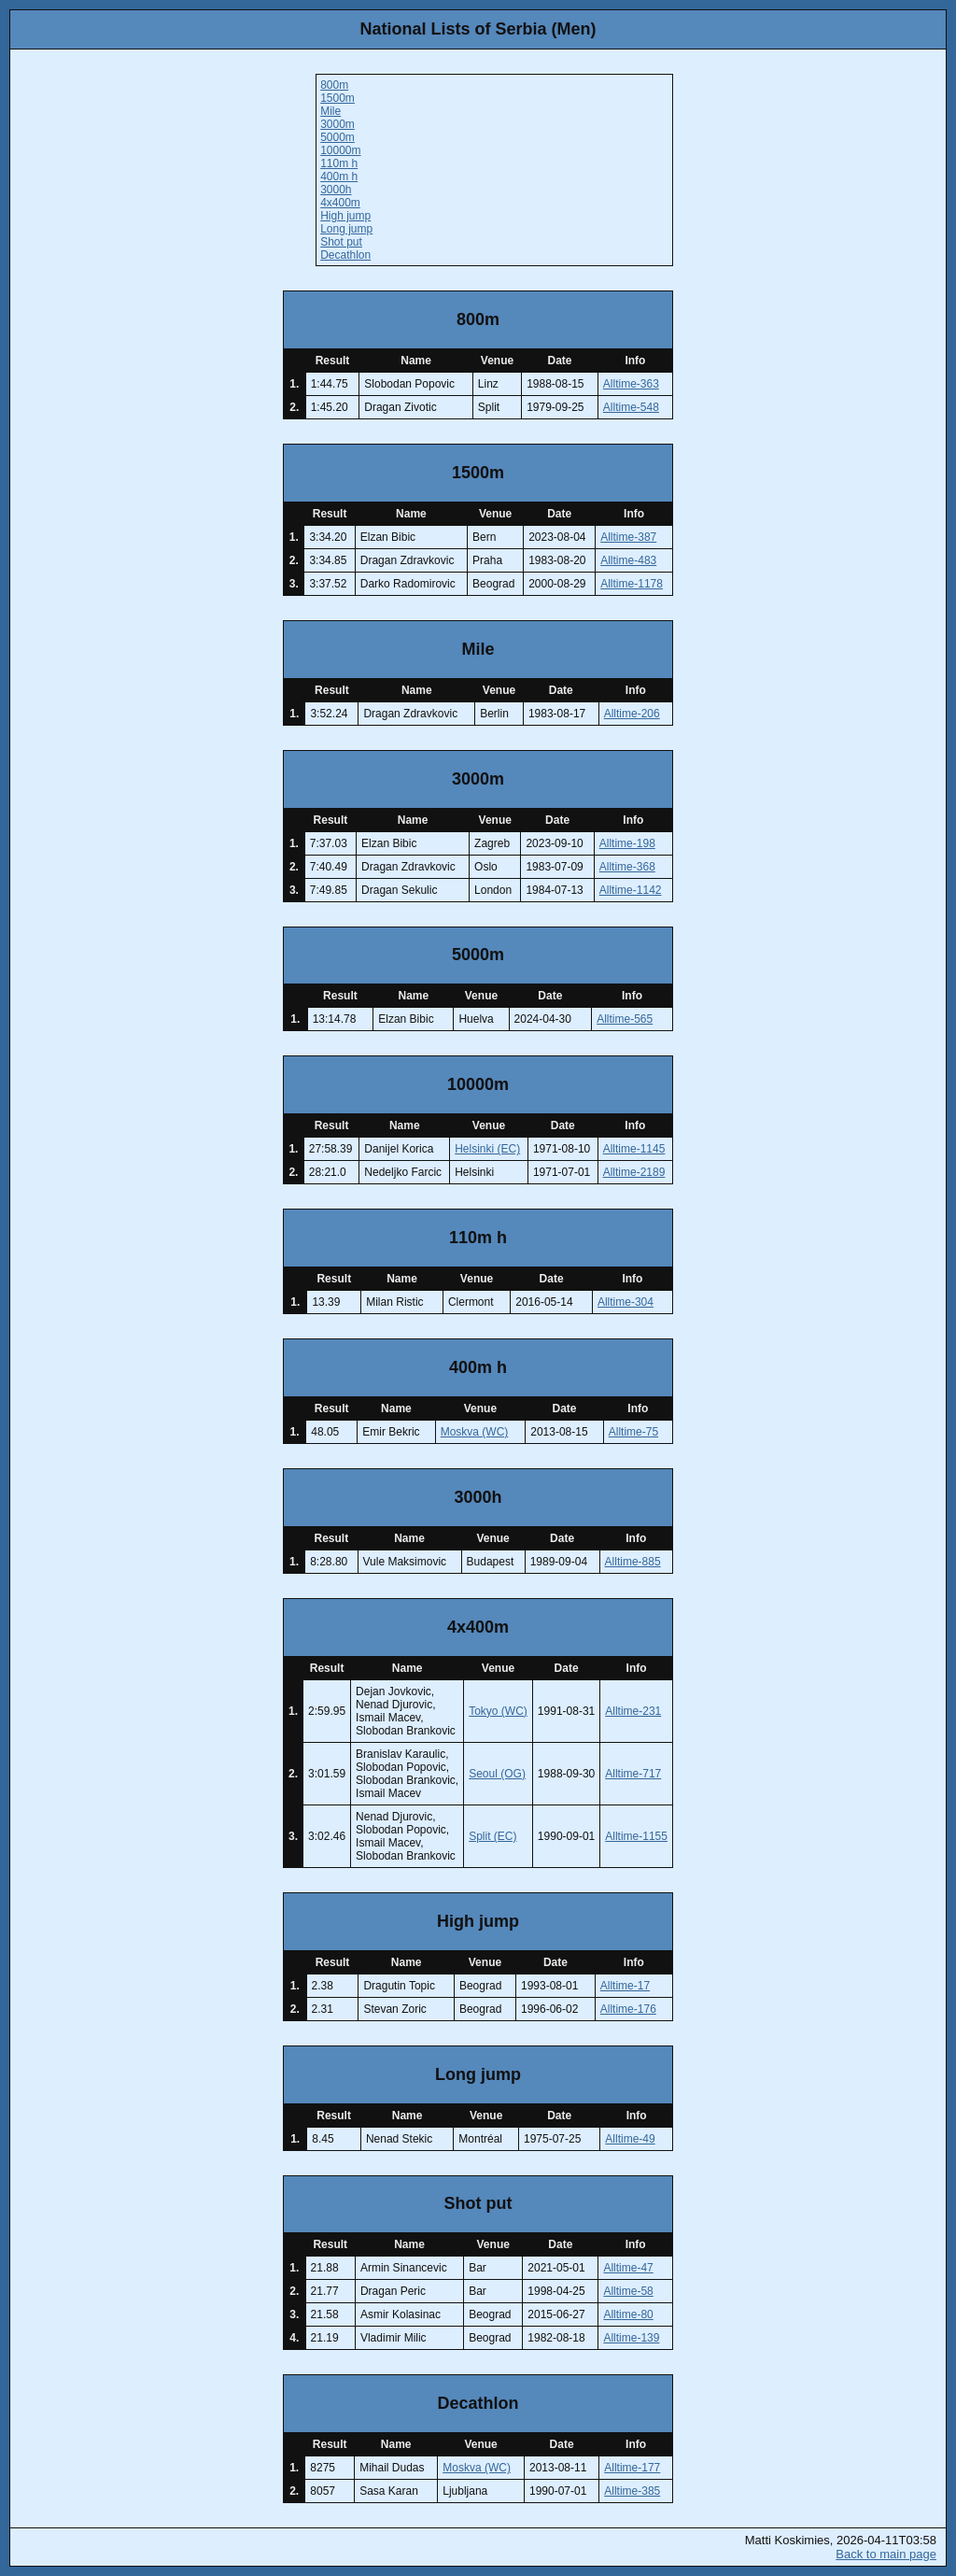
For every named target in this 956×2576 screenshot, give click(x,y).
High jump (345, 215)
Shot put (341, 241)
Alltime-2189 (634, 1172)
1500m (337, 98)
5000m (337, 137)
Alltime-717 (633, 1773)
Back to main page (886, 2554)
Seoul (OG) (497, 1773)
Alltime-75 (633, 1431)
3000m (337, 124)
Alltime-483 (628, 560)
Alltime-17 (625, 1985)
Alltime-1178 (631, 583)
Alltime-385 (632, 2491)
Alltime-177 (632, 2467)
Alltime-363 (631, 383)
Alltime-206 (632, 713)
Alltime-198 (627, 843)
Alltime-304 (626, 1302)
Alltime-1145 (634, 1148)
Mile (330, 111)
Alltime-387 (628, 537)
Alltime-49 (629, 2138)
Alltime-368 (627, 866)
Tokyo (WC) (498, 1711)
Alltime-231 (633, 1711)
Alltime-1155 (636, 1836)
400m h (339, 176)
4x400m (340, 202)
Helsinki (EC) (487, 1148)
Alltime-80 (628, 2314)
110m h (339, 163)
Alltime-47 (628, 2267)
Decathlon (345, 255)
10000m (340, 150)
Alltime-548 (631, 407)
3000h (335, 189)
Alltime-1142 (630, 890)
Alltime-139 (631, 2337)
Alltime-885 (633, 1561)
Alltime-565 (625, 1019)
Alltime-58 (628, 2291)
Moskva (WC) (475, 1431)
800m (334, 85)
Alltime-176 (628, 2009)
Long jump (346, 228)
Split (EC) (492, 1836)
